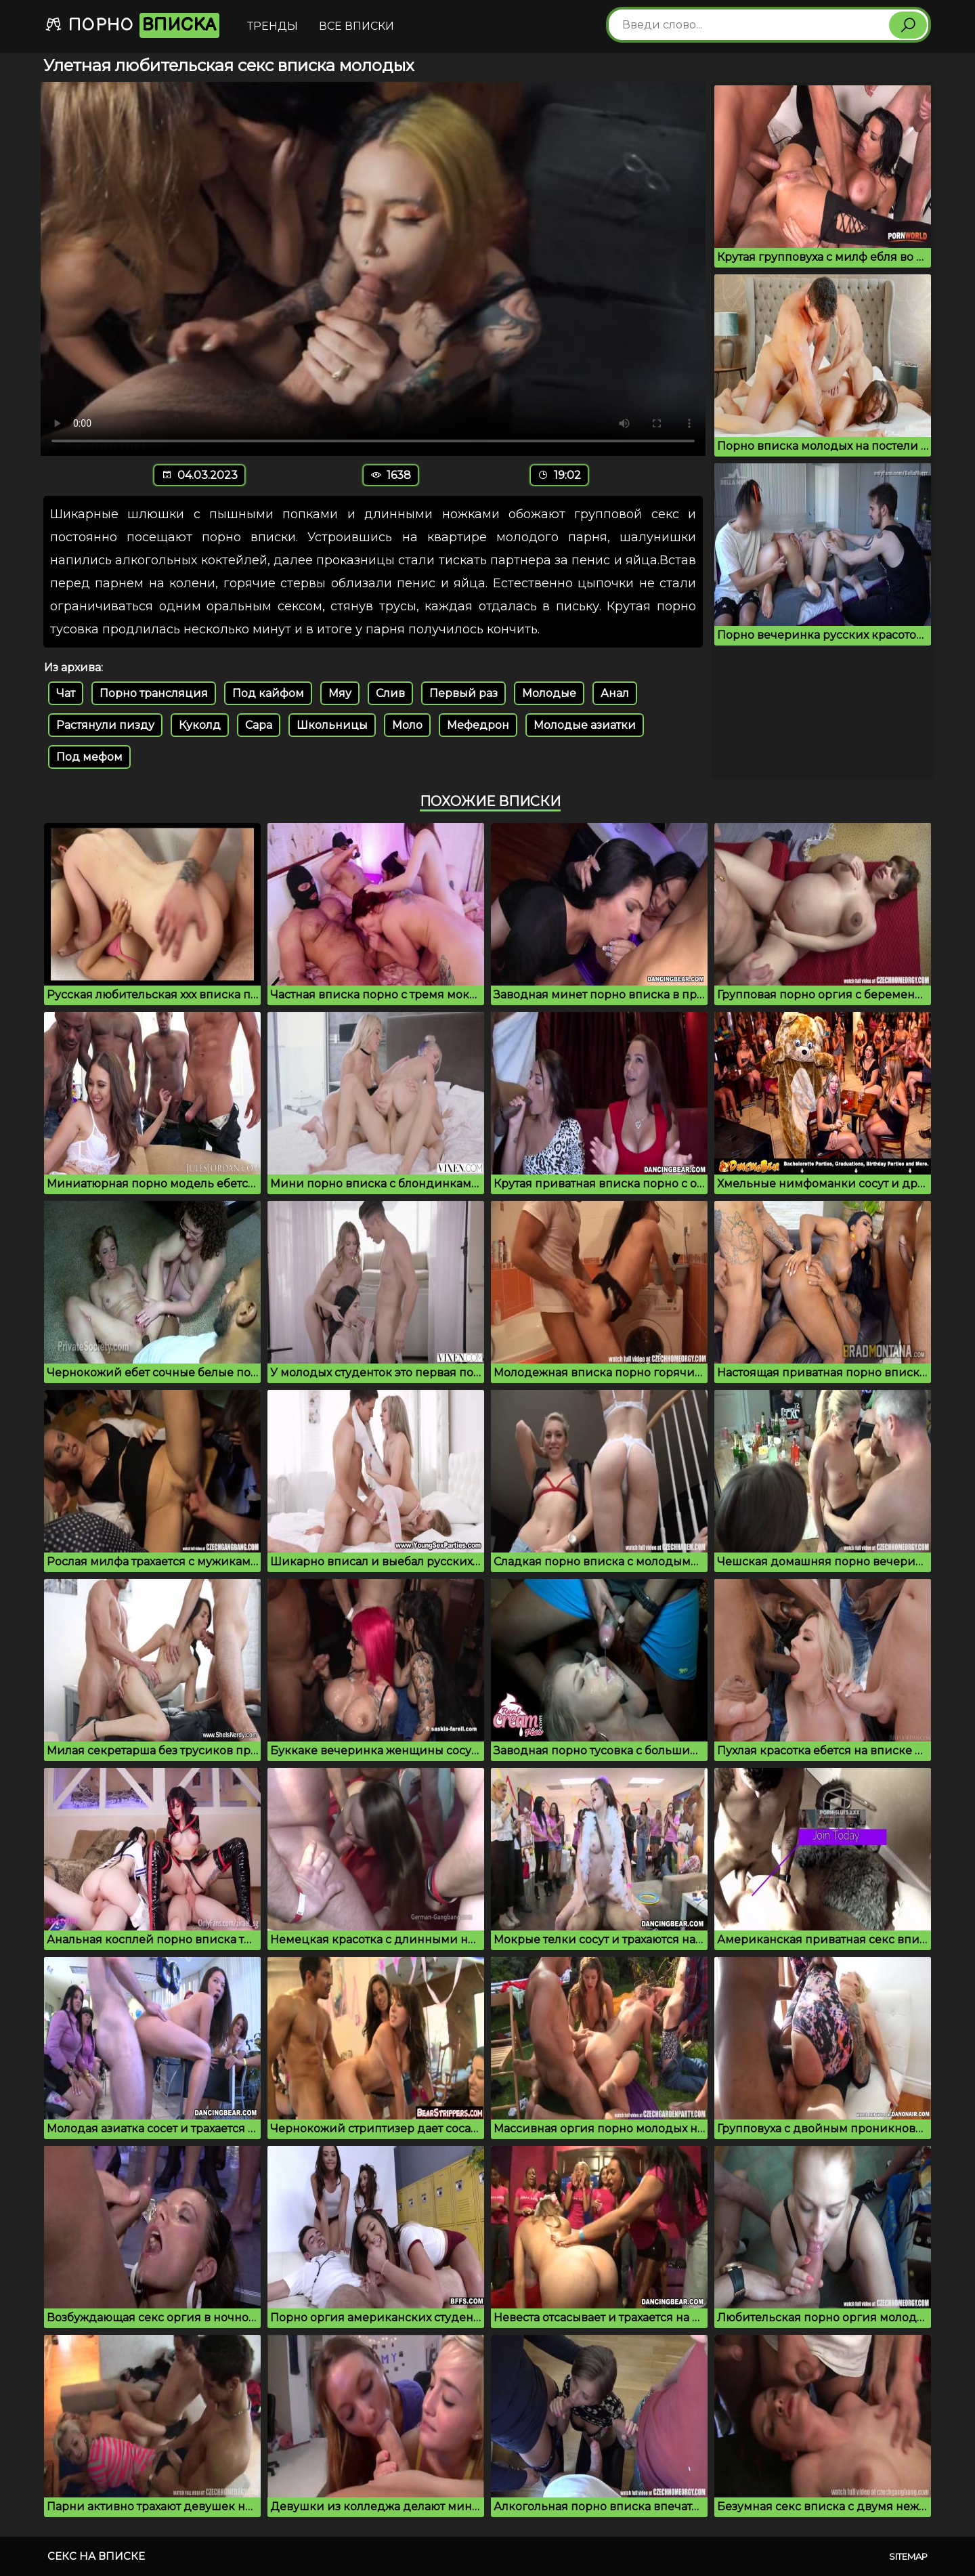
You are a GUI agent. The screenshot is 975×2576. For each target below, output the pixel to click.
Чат (65, 693)
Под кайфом (268, 693)
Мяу (339, 693)
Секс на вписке (96, 2556)
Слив (390, 693)
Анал (615, 693)
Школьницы (332, 725)
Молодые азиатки (585, 725)
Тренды (272, 26)
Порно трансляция (154, 693)
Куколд (200, 725)
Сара (258, 725)
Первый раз (463, 693)
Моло (407, 725)
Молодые (549, 693)
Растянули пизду (105, 725)
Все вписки (356, 26)
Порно (132, 25)
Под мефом (89, 757)
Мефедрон (478, 725)
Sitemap (908, 2556)
